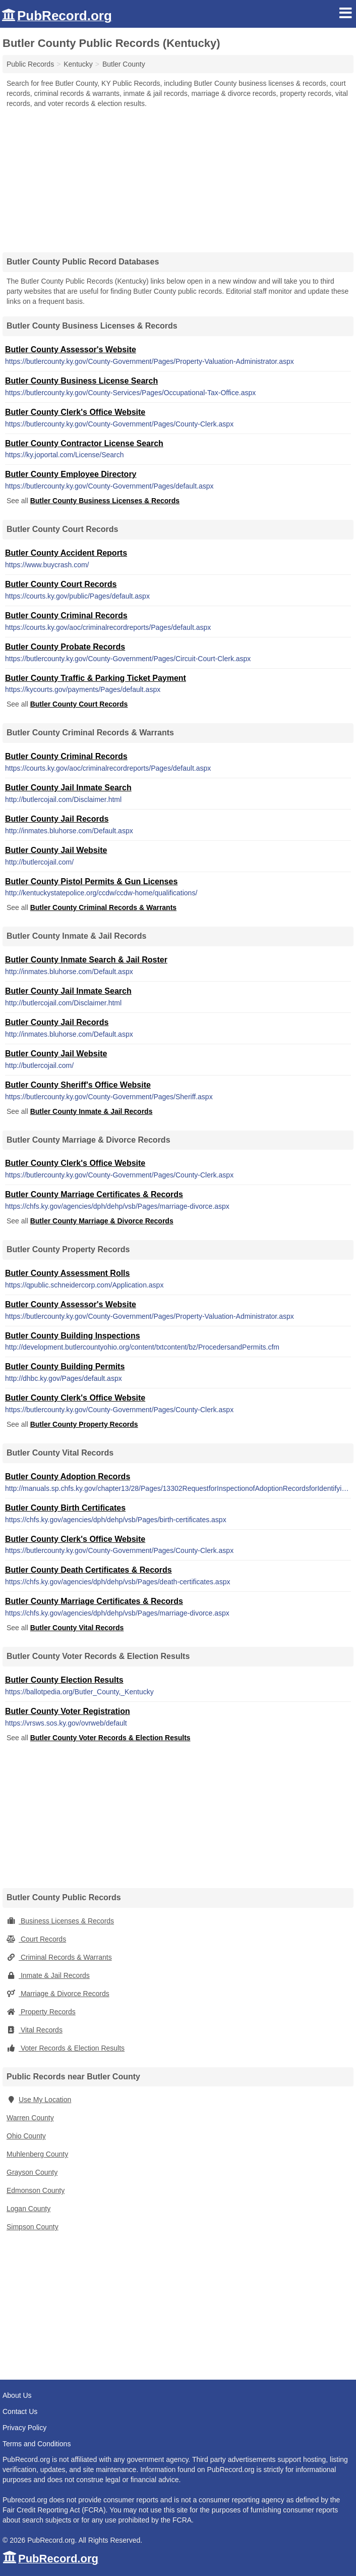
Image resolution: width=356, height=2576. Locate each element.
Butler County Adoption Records (67, 1476)
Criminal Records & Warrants (59, 1957)
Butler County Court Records (60, 584)
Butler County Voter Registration (67, 1711)
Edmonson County (36, 2190)
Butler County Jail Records (56, 819)
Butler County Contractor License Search (84, 443)
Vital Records (35, 2030)
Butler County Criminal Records (66, 615)
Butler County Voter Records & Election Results (110, 1738)
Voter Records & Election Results (66, 2048)
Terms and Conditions (37, 2444)
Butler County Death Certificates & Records (88, 1570)
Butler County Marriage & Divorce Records (101, 1221)
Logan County (28, 2209)
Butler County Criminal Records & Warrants (103, 907)
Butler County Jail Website (56, 850)
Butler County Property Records (84, 1424)
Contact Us (20, 2411)
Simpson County (32, 2227)
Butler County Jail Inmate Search (68, 787)
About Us (17, 2395)
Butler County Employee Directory (71, 474)
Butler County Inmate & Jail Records (91, 1111)
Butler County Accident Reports (66, 553)
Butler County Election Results (64, 1680)
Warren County (30, 2118)
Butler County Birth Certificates (65, 1508)
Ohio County (26, 2136)
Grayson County (32, 2172)
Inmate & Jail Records (48, 1975)
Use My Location (39, 2100)
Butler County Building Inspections (72, 1335)
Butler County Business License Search (81, 381)
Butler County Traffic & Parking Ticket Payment (95, 678)
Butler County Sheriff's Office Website (78, 1085)
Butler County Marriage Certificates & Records (94, 1194)
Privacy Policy (24, 2428)
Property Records (41, 2012)
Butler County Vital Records (77, 1628)
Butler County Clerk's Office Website (75, 412)
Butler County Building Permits (65, 1366)
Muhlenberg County (37, 2154)
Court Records (36, 1939)
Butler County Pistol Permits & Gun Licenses (91, 881)
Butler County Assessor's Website (70, 349)
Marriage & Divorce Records (58, 1994)
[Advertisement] (178, 177)
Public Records (30, 64)
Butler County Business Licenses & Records (105, 501)
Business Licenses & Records (60, 1921)
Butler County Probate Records (65, 646)
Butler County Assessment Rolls (67, 1273)
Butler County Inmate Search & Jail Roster (86, 959)
